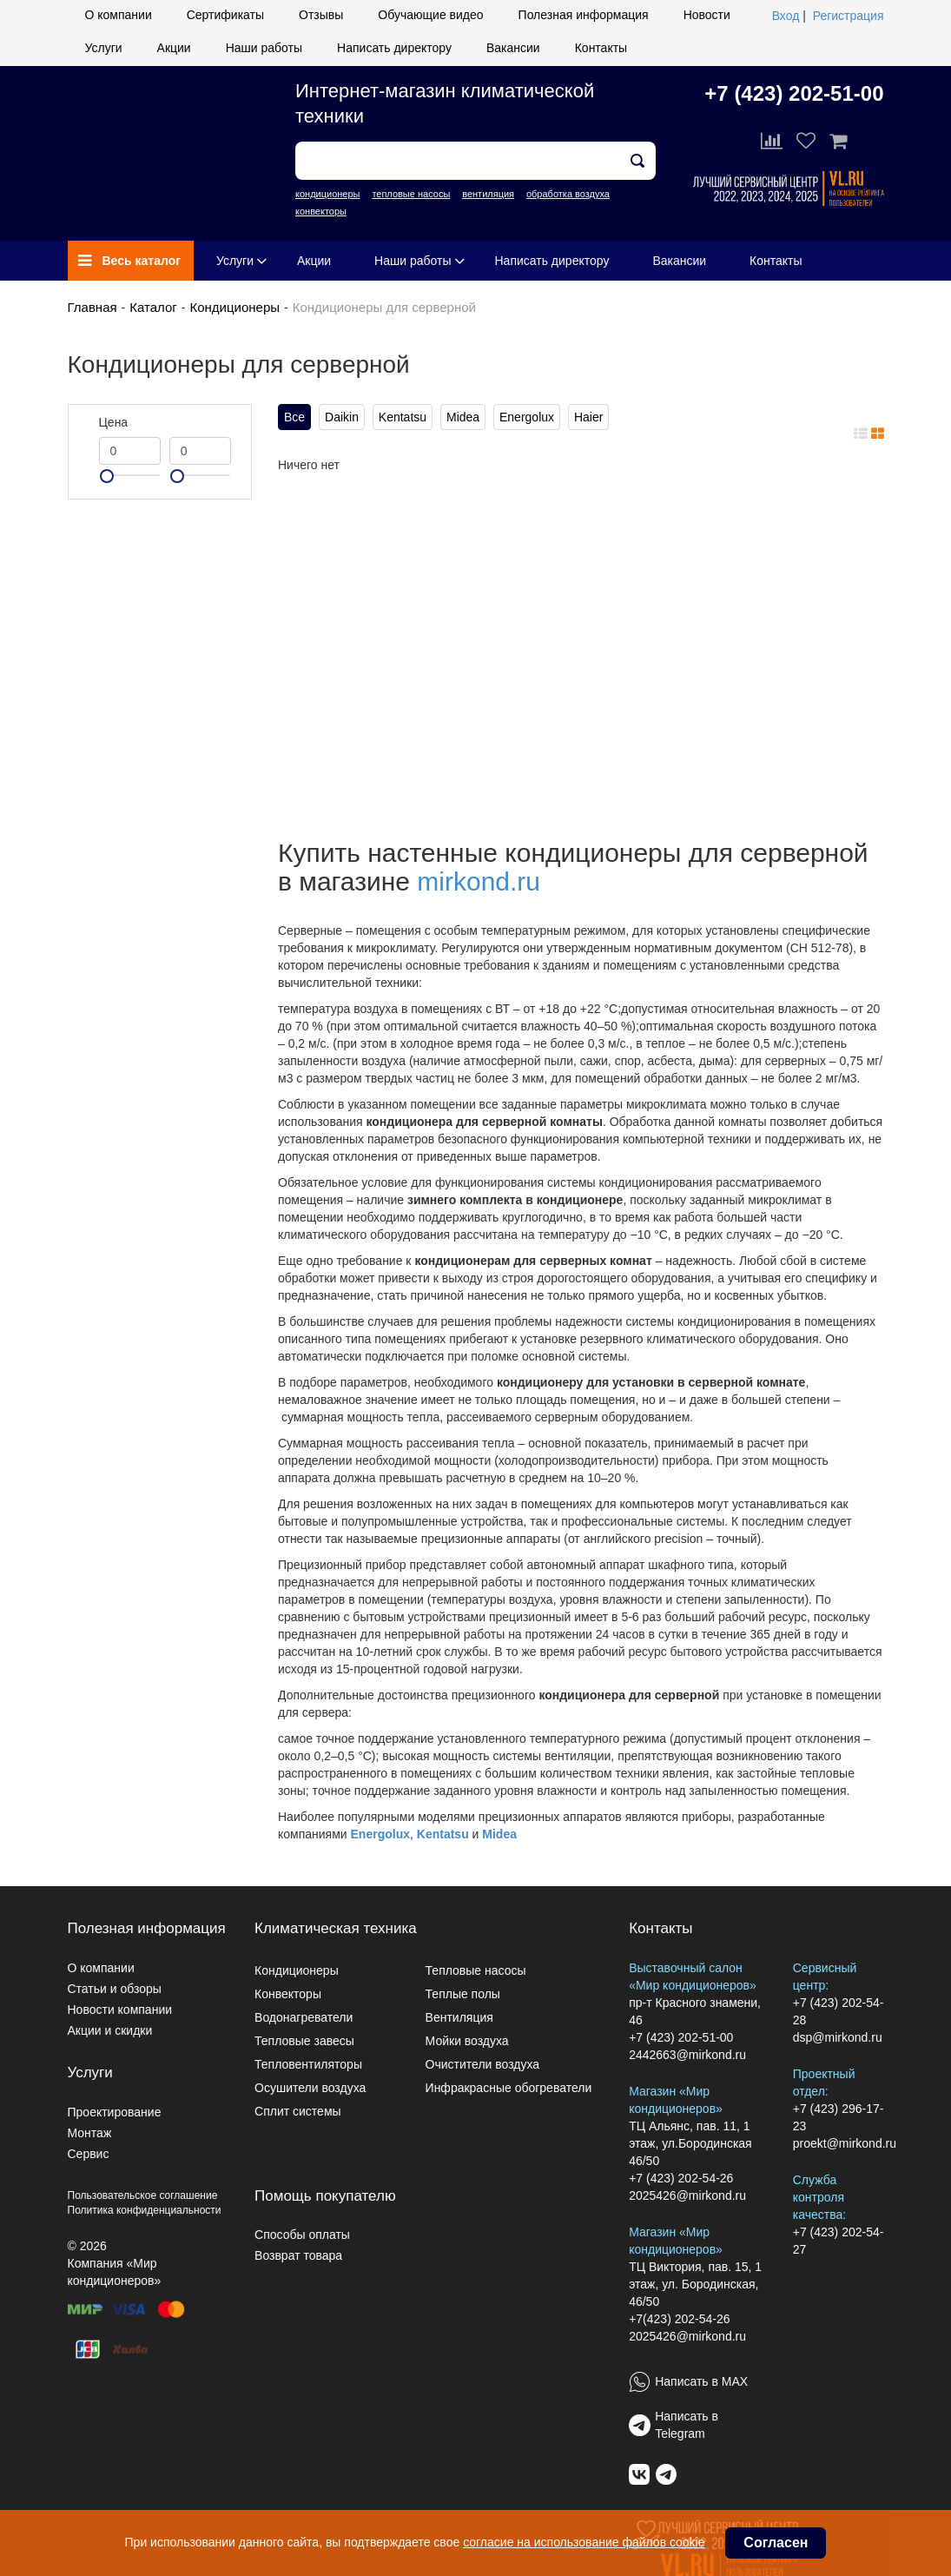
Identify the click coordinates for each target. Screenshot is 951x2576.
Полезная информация (583, 15)
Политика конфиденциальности (144, 2210)
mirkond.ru (478, 881)
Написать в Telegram (686, 2424)
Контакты (601, 48)
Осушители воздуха (310, 2088)
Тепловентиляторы (308, 2064)
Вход (786, 16)
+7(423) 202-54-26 (679, 2319)
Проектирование (115, 2112)
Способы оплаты (302, 2235)
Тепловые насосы (476, 1970)
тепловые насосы (411, 194)
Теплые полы (463, 1994)
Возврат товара (298, 2255)
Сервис (88, 2154)
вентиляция (488, 194)
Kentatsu (402, 417)
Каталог (153, 307)
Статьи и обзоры (115, 1989)
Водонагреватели (303, 2017)
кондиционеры (327, 194)
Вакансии (513, 48)
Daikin (342, 417)
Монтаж (90, 2133)
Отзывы (321, 15)
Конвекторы (287, 1994)
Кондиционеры (234, 307)
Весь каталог (130, 260)
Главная (92, 307)
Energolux (526, 417)
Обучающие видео (430, 15)
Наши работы (264, 48)
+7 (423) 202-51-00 (793, 93)
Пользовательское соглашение (143, 2195)
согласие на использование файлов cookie (583, 2542)
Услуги (103, 48)
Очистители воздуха (483, 2064)
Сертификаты (225, 15)
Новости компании (120, 2009)
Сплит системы (297, 2111)
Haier (588, 417)
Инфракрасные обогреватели (509, 2088)
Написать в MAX (701, 2381)
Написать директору (394, 48)
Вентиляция (459, 2017)
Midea (462, 417)
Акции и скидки (110, 2030)
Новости (707, 15)
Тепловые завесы (304, 2041)
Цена (114, 422)
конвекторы (321, 211)
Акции (174, 48)
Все (294, 417)
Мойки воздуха (467, 2041)
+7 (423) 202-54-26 (681, 2178)
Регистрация (848, 16)
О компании (118, 15)
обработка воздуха (568, 194)
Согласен (775, 2542)
